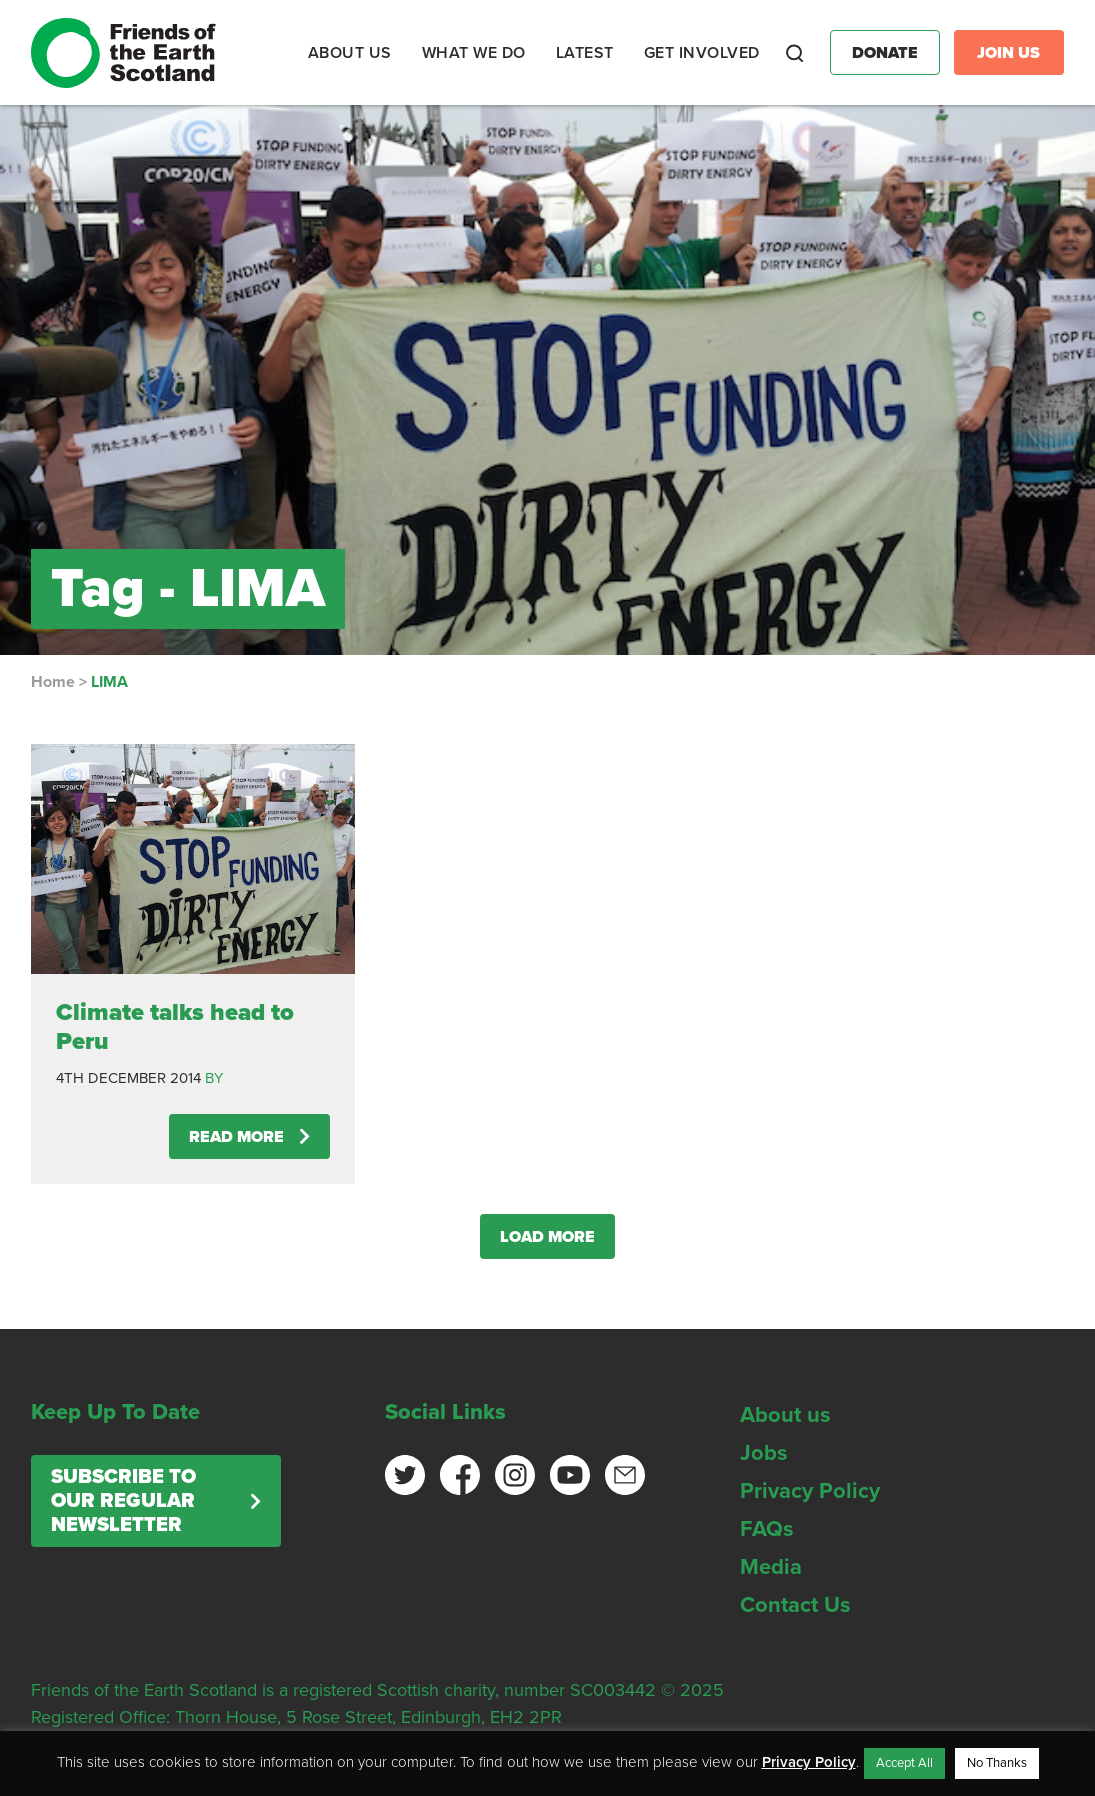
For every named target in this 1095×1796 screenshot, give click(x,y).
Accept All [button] (904, 1763)
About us (785, 1415)
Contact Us (795, 1605)
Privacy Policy (810, 1491)
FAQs (767, 1529)
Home (53, 682)
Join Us (1008, 53)
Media (771, 1567)
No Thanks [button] (997, 1763)
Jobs (764, 1453)
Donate (885, 53)
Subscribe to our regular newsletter (123, 1501)
